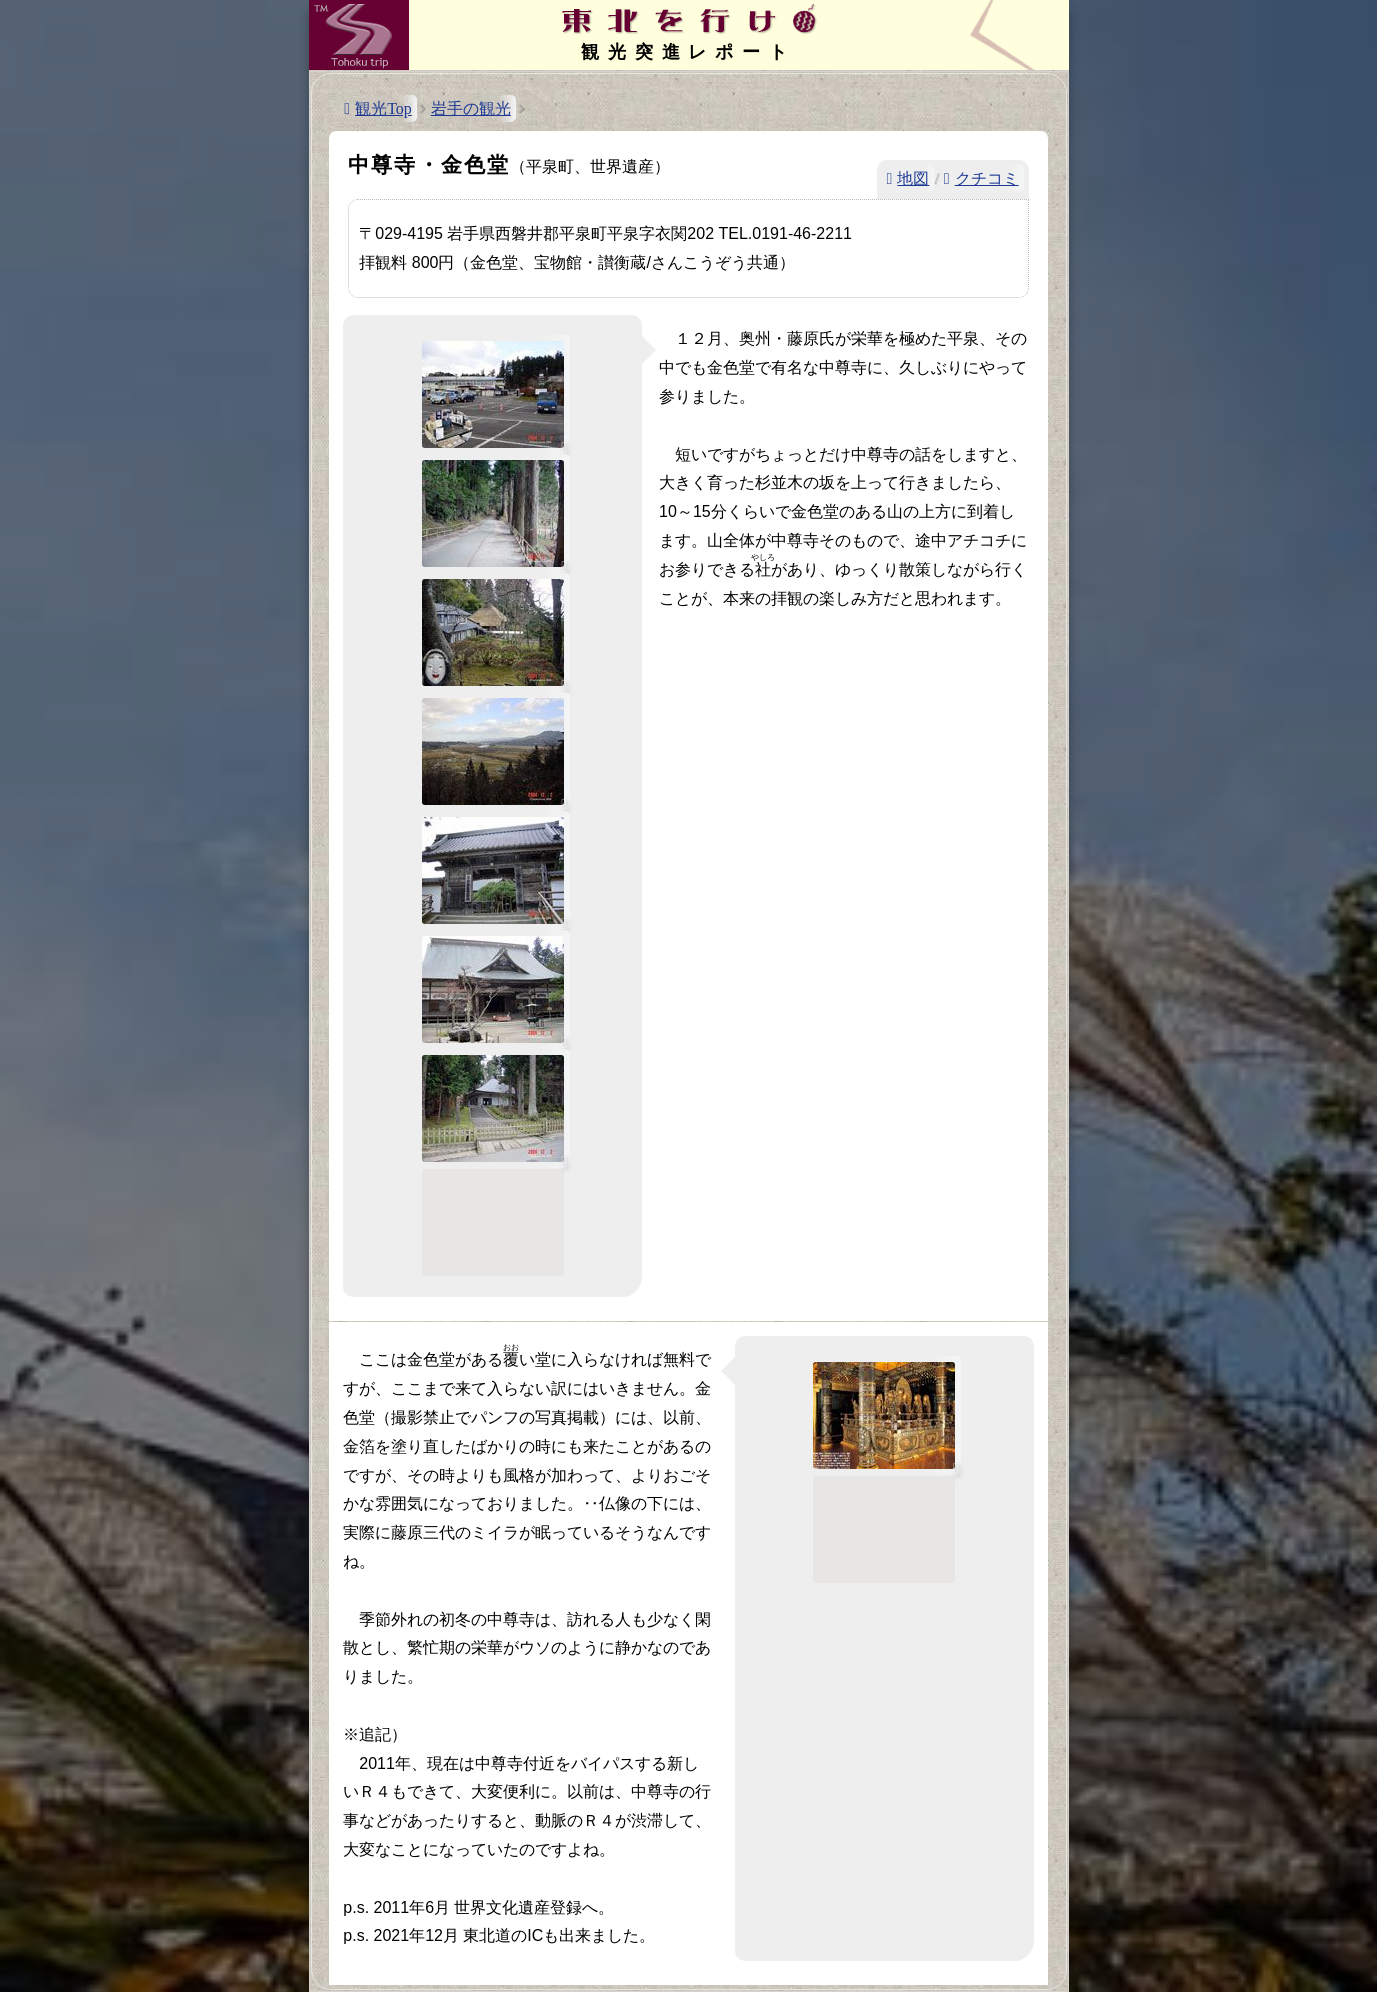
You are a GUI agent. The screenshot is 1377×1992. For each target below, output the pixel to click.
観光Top (383, 108)
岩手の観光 (471, 108)
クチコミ (987, 178)
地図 (913, 178)
